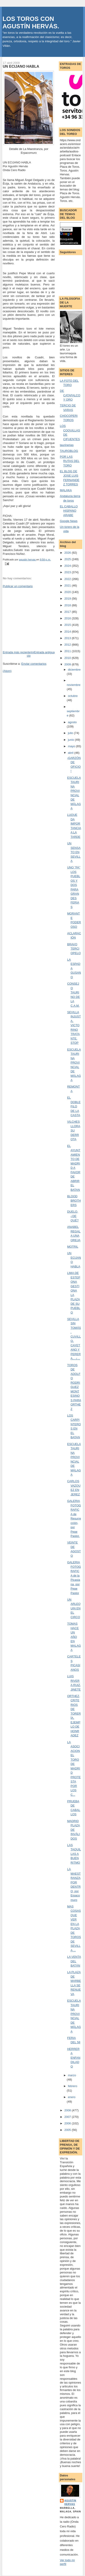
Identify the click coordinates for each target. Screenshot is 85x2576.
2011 (68, 651)
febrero (72, 2086)
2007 (68, 2117)
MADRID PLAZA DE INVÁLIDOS (73, 1829)
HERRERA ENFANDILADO (73, 2057)
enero (71, 2097)
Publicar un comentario (18, 586)
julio (71, 733)
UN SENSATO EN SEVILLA (73, 852)
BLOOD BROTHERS (74, 1201)
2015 (68, 625)
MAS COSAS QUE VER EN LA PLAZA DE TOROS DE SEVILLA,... (74, 1928)
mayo (72, 746)
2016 (68, 618)
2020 (68, 592)
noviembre (73, 685)
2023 (68, 572)
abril (71, 752)
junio (71, 739)
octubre (73, 696)
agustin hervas (70, 2502)
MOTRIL (72, 1246)
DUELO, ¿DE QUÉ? (72, 1216)
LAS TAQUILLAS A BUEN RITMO (74, 1853)
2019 (68, 598)
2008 (68, 2110)
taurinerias (67, 445)
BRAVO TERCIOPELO (74, 949)
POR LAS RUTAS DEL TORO (70, 461)
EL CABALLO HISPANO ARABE (69, 511)
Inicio (30, 654)
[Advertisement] (36, 619)
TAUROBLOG (69, 451)
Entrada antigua (44, 652)
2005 (68, 2130)
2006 (68, 2123)
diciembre (74, 669)
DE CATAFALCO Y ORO (70, 395)
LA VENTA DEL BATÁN (74, 1961)
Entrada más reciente (17, 652)
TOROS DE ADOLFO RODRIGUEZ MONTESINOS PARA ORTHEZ (74, 1387)
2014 (68, 631)
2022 (68, 579)
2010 (68, 658)
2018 (68, 605)
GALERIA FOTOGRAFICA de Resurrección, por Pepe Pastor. (74, 1518)
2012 (68, 644)
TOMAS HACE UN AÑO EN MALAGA (74, 1637)
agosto (72, 722)
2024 (68, 565)
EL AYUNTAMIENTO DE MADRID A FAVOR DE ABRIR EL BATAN (73, 1167)
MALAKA (66, 490)
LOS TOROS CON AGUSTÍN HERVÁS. (30, 22)
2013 (68, 638)
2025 (68, 559)
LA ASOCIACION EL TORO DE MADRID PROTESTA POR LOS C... (74, 1768)
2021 (68, 585)
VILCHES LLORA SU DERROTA (73, 1130)
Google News (69, 521)
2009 (68, 664)
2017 (68, 611)
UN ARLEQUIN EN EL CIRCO (73, 1608)
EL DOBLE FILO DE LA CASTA (73, 1106)
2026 (68, 552)
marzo (72, 2075)
